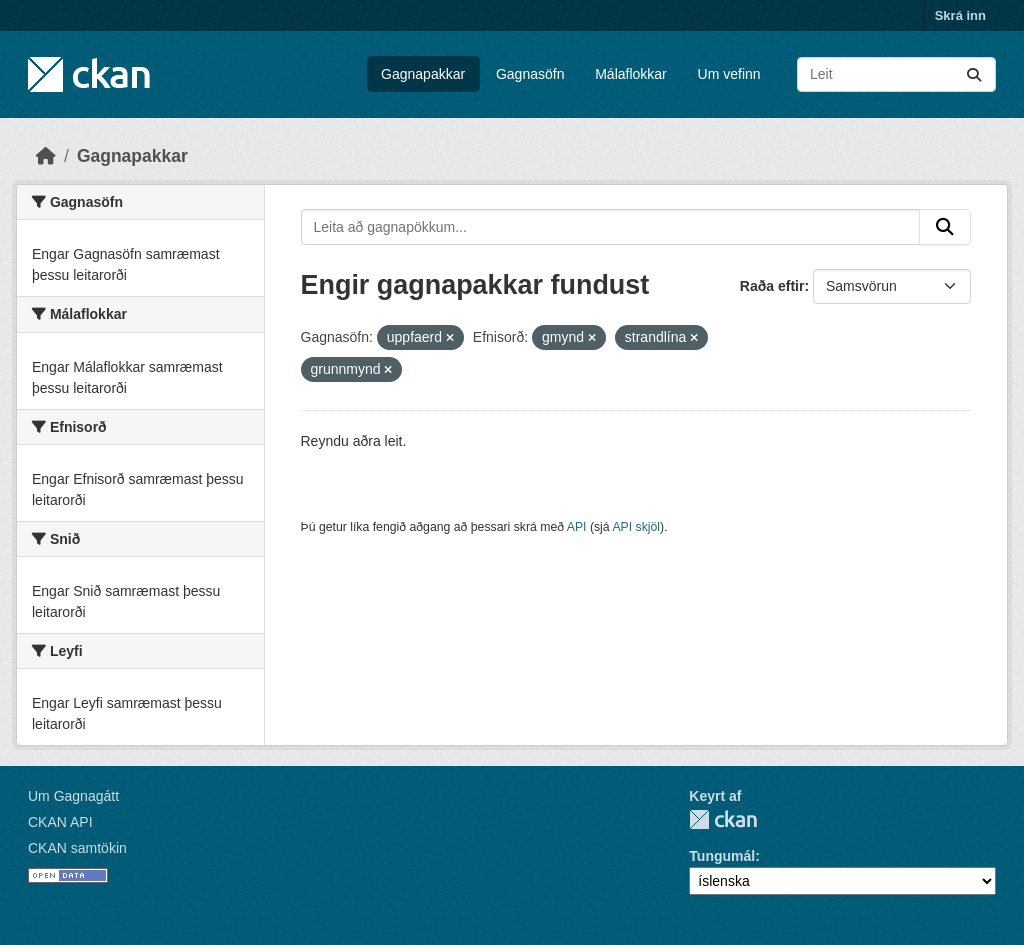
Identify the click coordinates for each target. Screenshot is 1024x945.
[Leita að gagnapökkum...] (896, 74)
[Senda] (974, 74)
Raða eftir (772, 286)
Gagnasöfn (530, 74)
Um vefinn (729, 74)
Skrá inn (960, 15)
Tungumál (722, 856)
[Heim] (46, 156)
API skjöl (636, 527)
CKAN (723, 819)
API (577, 527)
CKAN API (60, 822)
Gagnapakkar (423, 74)
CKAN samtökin (77, 848)
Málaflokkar (631, 74)
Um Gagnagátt (73, 796)
